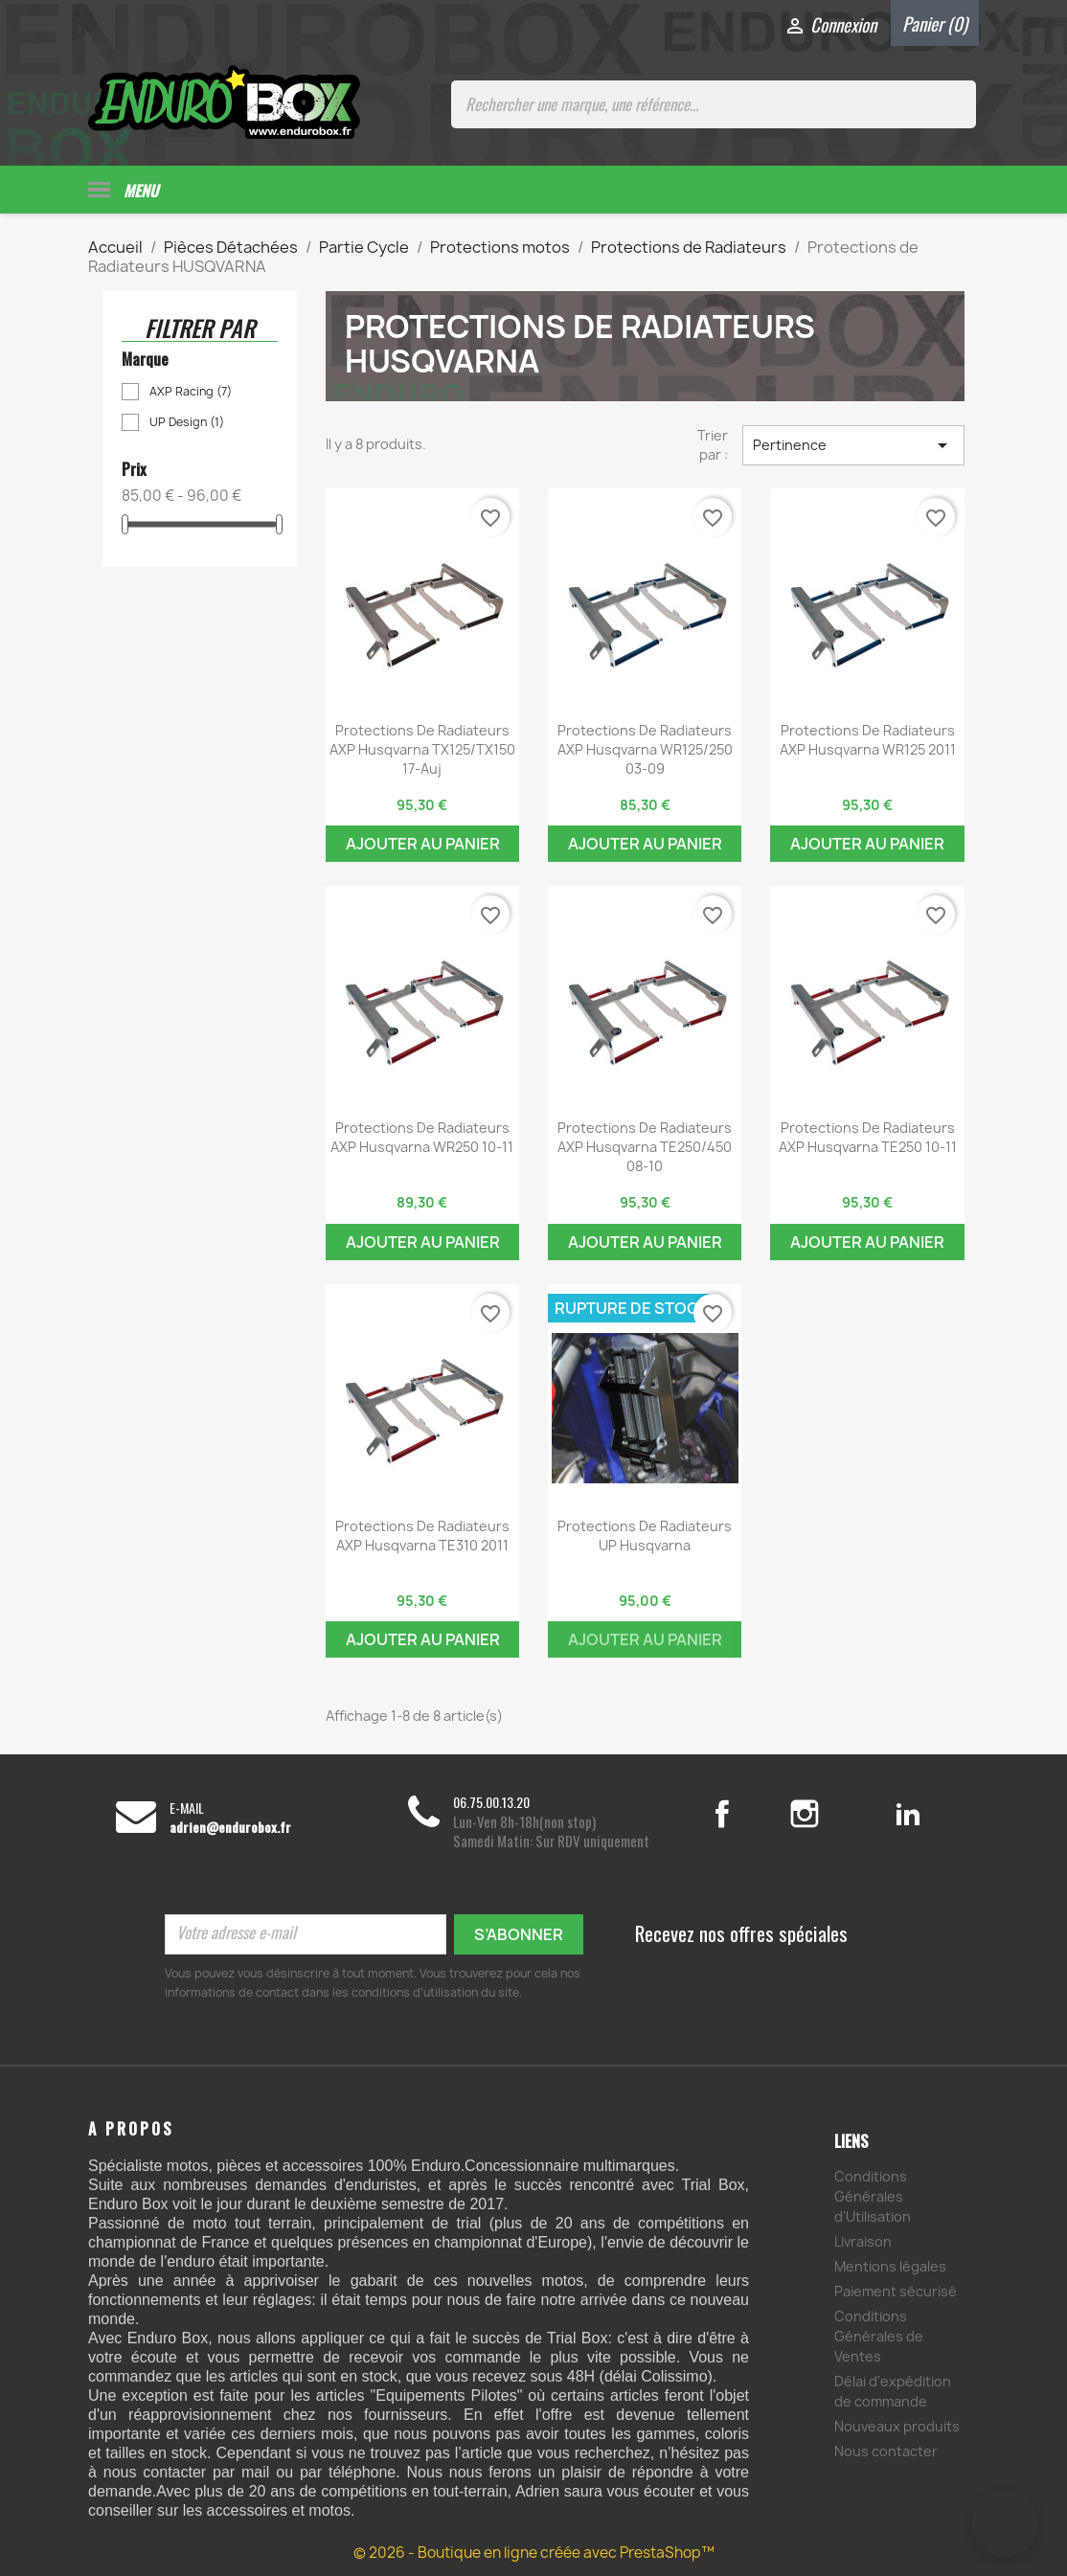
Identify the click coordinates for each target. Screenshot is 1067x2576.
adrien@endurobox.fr (230, 1825)
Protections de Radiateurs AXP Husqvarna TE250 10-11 (868, 1135)
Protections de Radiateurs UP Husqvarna (644, 1532)
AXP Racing (190, 389)
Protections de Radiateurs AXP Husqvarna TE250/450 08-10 (644, 1145)
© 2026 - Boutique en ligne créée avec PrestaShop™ (534, 2551)
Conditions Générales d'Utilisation (872, 2193)
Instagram (827, 1812)
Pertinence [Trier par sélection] (853, 442)
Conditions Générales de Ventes (878, 2333)
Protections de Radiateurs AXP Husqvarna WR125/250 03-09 (645, 747)
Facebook (742, 1812)
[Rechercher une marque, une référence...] (713, 104)
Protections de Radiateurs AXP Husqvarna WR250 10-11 (421, 1135)
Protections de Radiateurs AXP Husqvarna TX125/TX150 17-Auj (422, 747)
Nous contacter (886, 2448)
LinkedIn (908, 1812)
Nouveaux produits (897, 2423)
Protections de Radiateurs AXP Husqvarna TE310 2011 (422, 1532)
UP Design (186, 420)
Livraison (863, 2238)
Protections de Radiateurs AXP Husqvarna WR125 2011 (868, 738)
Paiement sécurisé (895, 2288)
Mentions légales (890, 2263)
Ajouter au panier (423, 841)
